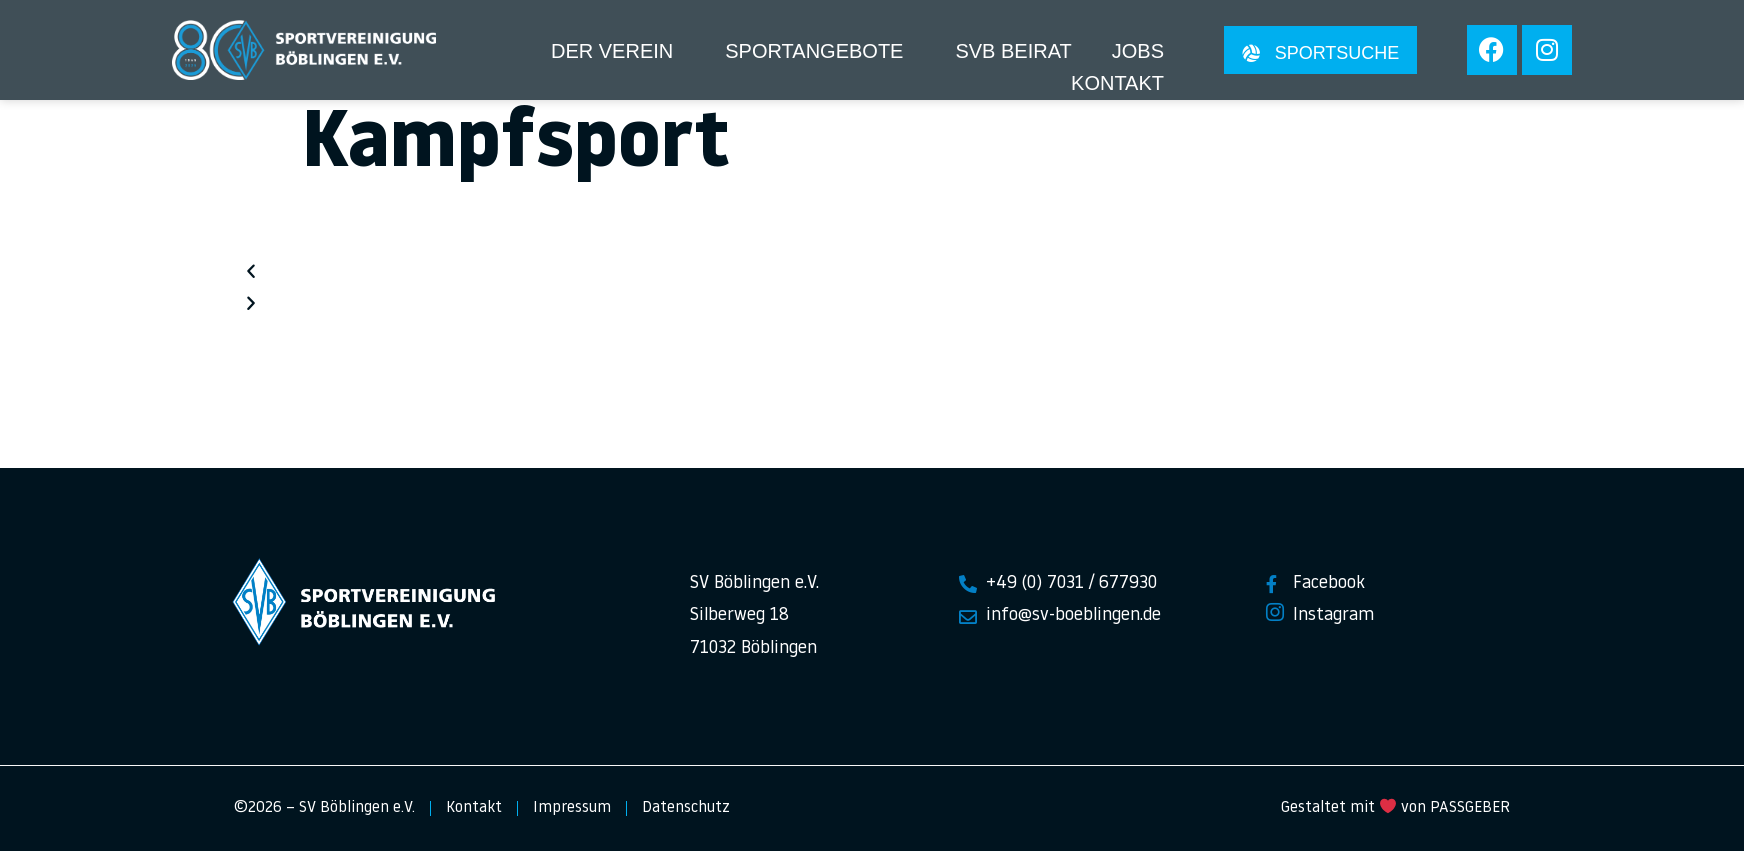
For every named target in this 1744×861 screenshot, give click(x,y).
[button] (872, 284)
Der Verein (612, 51)
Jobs (1138, 51)
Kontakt (1117, 83)
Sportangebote (814, 51)
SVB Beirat (1013, 51)
